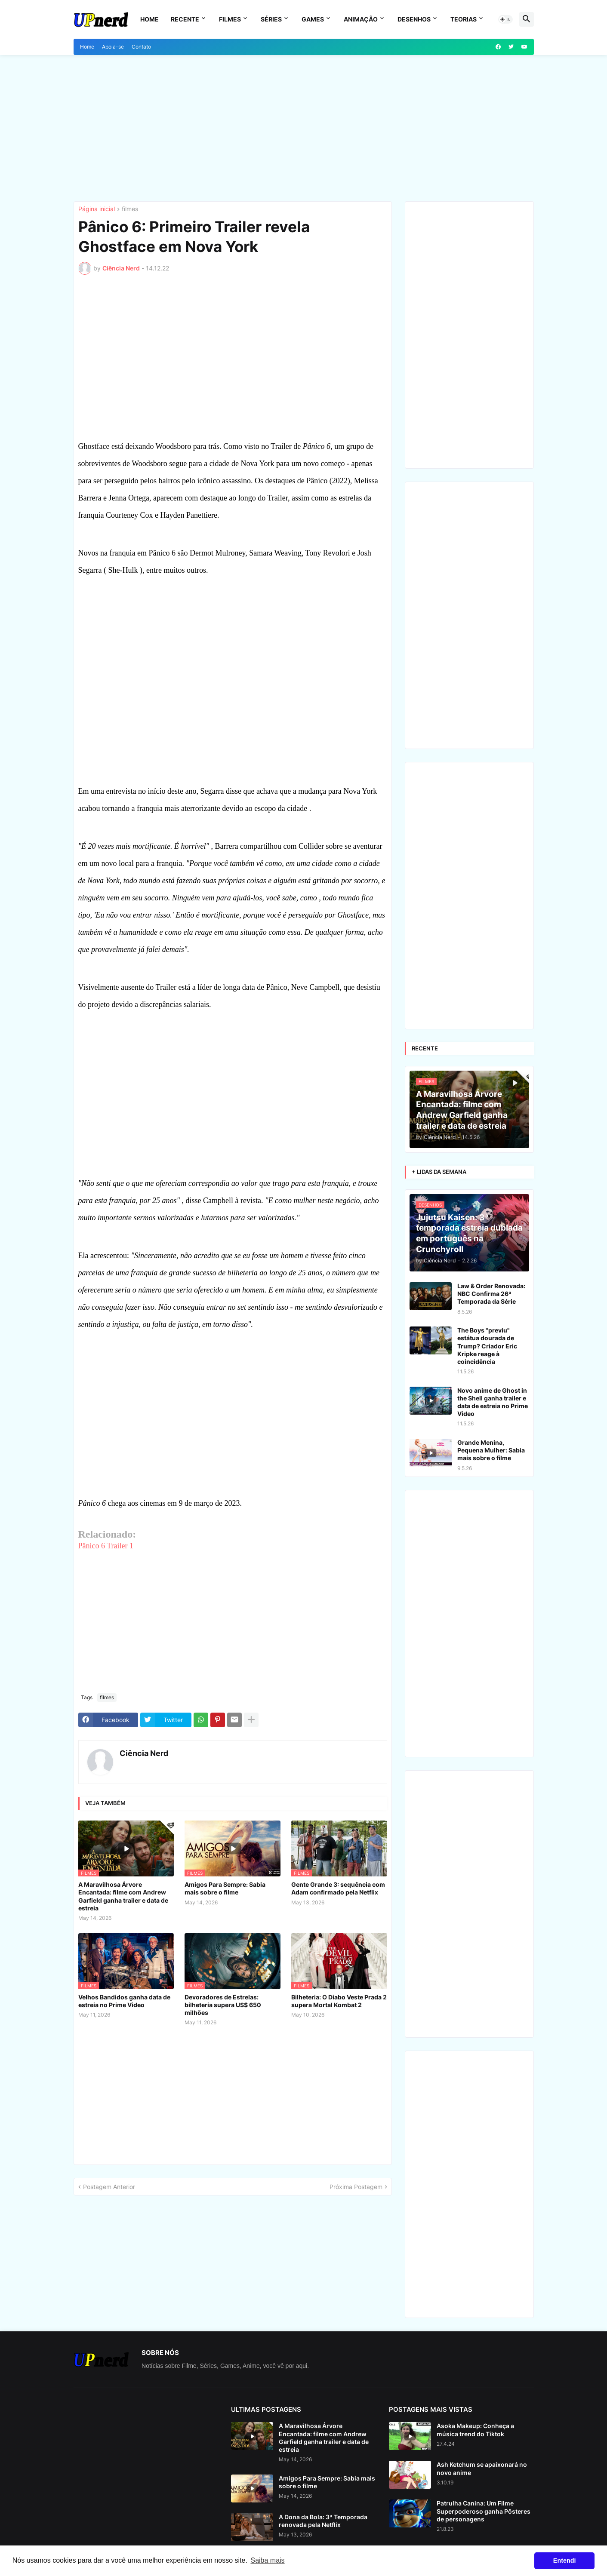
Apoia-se (113, 46)
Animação (361, 19)
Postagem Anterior (109, 2186)
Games (313, 19)
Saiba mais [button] (267, 2560)
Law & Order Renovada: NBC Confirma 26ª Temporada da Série (491, 1293)
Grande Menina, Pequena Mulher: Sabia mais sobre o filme (491, 1450)
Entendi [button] (564, 2560)
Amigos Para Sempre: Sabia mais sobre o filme (225, 1888)
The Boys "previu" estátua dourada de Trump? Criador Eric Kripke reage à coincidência (487, 1345)
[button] (505, 19)
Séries (271, 19)
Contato (141, 46)
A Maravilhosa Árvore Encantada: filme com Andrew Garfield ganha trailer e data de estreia (123, 1896)
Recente (185, 19)
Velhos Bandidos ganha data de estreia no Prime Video (124, 2000)
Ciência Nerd (144, 1753)
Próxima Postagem (356, 2186)
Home (149, 19)
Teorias (463, 19)
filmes (130, 209)
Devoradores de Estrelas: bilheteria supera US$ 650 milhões (223, 2004)
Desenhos (414, 19)
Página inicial (96, 209)
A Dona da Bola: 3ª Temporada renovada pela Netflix (323, 2520)
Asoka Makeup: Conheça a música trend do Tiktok (475, 2429)
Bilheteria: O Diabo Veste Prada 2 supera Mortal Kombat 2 (339, 2000)
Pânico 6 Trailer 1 (106, 1545)
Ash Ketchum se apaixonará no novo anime (482, 2468)
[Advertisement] (304, 128)
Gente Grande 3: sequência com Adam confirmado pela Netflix (338, 1888)
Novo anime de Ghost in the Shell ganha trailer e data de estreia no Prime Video (492, 1402)
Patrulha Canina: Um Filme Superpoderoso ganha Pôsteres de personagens (483, 2510)
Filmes (230, 19)
